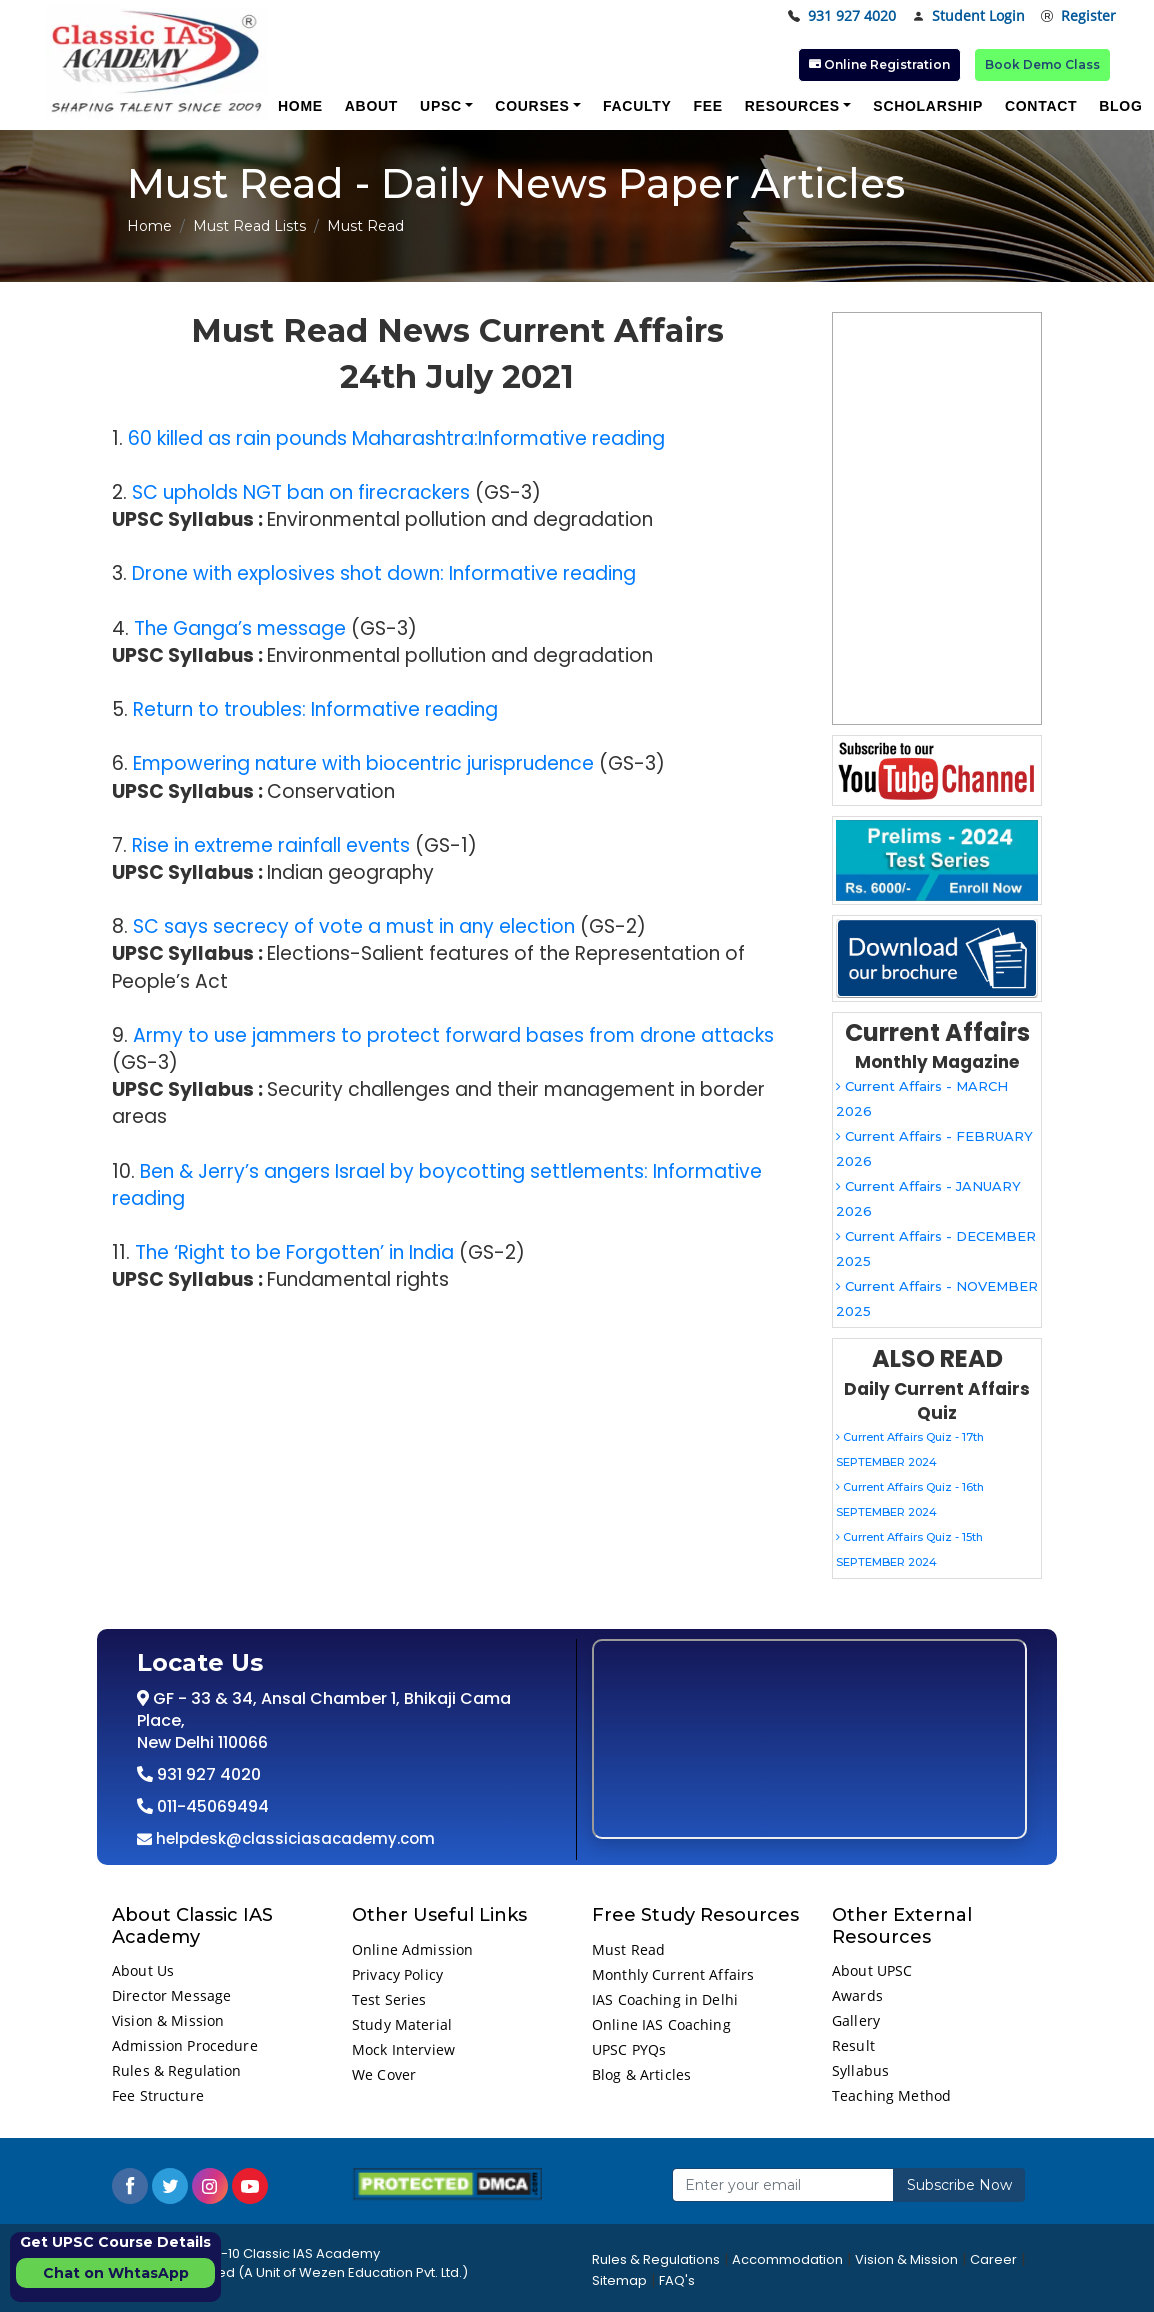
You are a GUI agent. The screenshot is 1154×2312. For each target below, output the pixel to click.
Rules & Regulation (177, 2070)
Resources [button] (792, 106)
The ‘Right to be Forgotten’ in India (294, 1252)
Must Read (628, 1949)
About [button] (371, 106)
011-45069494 (211, 1806)
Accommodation (787, 2259)
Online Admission (412, 1949)
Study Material (402, 2024)
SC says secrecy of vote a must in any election (354, 926)
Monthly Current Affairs (673, 1974)
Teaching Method (891, 2095)
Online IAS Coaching (661, 2024)
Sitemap (619, 2280)
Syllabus (860, 2070)
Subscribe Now (959, 2185)
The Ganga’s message (240, 628)
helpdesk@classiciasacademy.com (293, 1838)
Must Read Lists (249, 226)
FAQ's (677, 2280)
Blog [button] (1120, 106)
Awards (857, 1995)
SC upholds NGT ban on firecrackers (301, 492)
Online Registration (879, 64)
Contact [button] (1041, 106)
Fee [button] (707, 106)
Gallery (856, 2020)
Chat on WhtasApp (116, 2273)
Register (1078, 16)
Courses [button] (532, 106)
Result (853, 2045)
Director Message (171, 1995)
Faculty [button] (637, 106)
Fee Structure (158, 2095)
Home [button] (300, 106)
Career (993, 2259)
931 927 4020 (842, 16)
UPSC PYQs (629, 2049)
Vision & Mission (168, 2020)
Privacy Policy (397, 1974)
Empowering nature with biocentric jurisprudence (363, 763)
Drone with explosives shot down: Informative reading (384, 573)
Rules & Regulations (656, 2259)
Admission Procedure (185, 2045)
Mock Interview (403, 2049)
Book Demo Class (1042, 64)
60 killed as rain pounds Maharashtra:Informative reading (396, 438)
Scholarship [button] (928, 106)
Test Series (389, 1999)
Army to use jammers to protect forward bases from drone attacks (453, 1035)
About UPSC (872, 1970)
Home (149, 226)
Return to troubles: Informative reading (315, 709)
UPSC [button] (441, 106)
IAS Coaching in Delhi (665, 1999)
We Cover (384, 2074)
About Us (143, 1970)
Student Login (968, 16)
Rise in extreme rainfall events (271, 845)
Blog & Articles (641, 2074)
